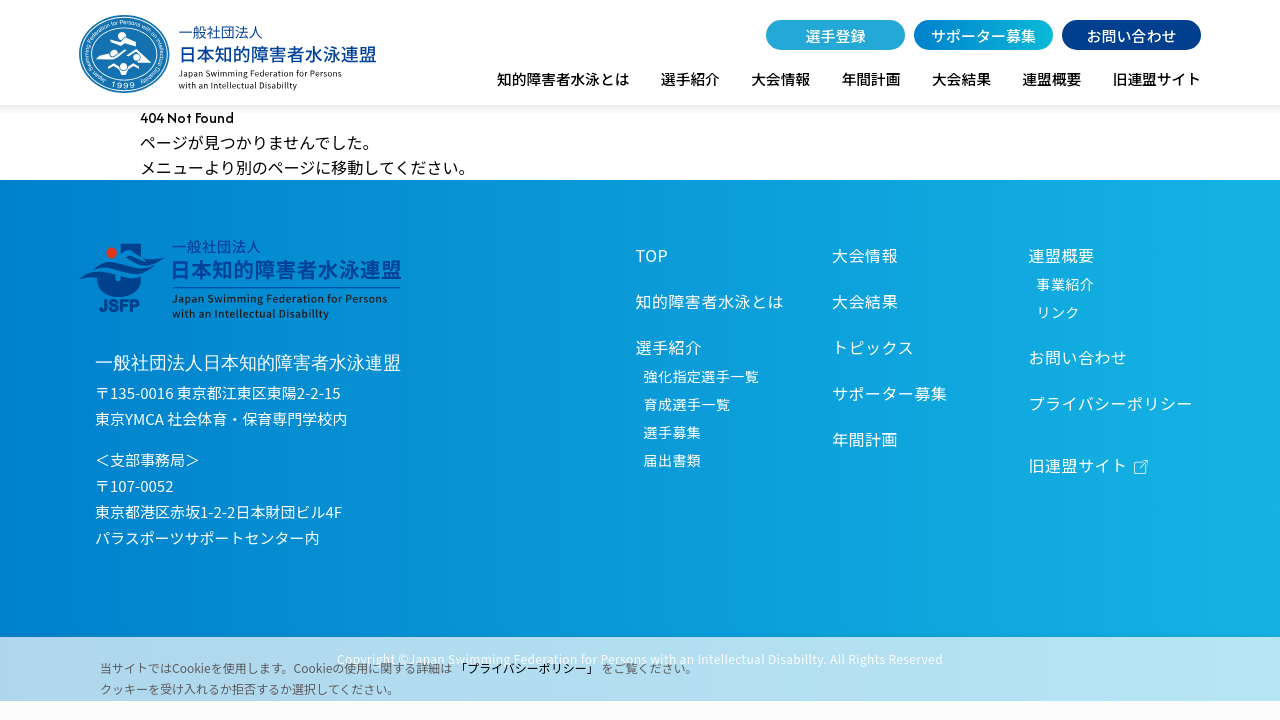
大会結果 (961, 78)
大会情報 (780, 78)
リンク (1058, 312)
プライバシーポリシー (1111, 403)
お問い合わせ (1131, 35)
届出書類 (673, 460)
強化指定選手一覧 (701, 376)
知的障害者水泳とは (563, 78)
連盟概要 (1051, 78)
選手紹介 (690, 78)
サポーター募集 (983, 35)
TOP (652, 255)
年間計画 (871, 78)
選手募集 (673, 432)
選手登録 (836, 35)
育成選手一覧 (687, 404)
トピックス (873, 347)
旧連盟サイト (1157, 78)
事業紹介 (1066, 284)
